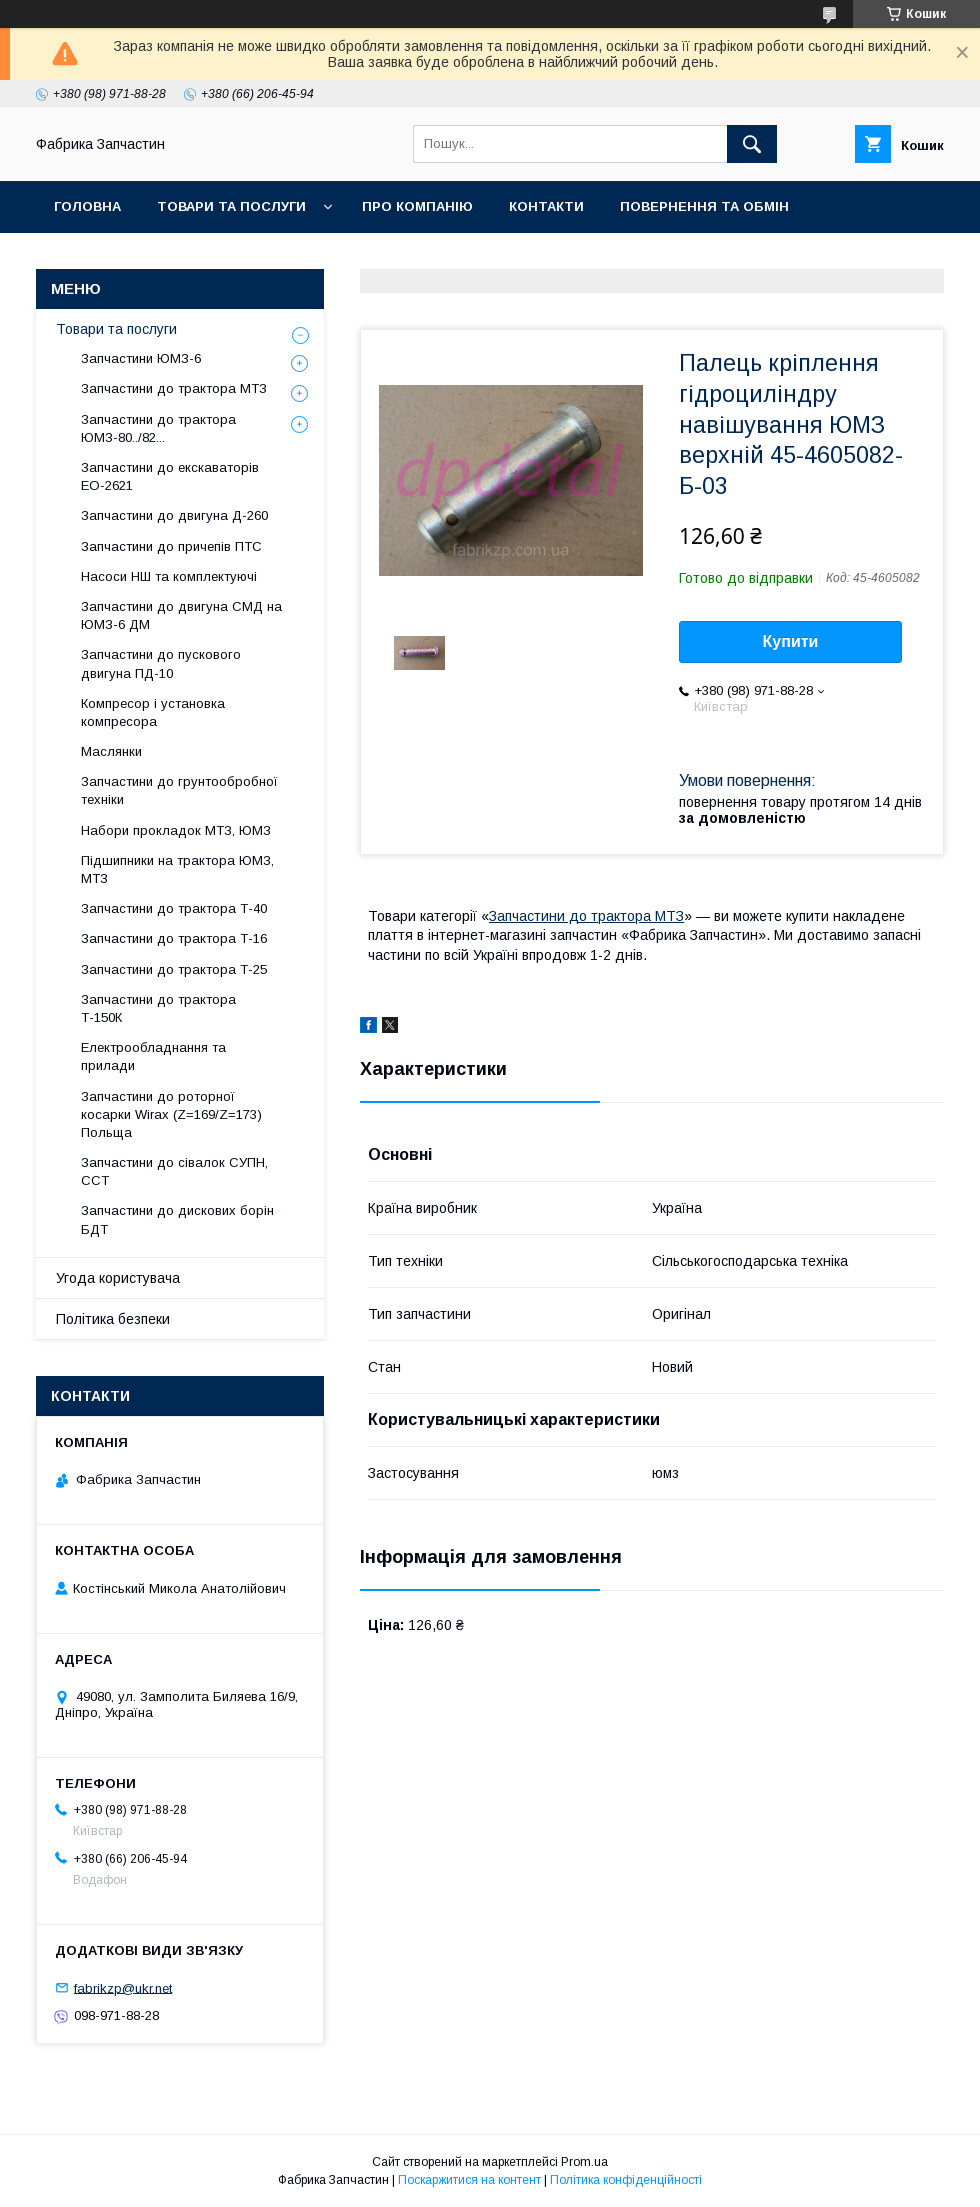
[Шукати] (752, 144)
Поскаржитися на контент (469, 2180)
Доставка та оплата (133, 258)
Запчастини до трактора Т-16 (174, 938)
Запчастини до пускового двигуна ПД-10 (161, 663)
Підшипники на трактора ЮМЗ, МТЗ (177, 869)
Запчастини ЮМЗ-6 (141, 358)
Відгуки (277, 258)
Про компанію (417, 206)
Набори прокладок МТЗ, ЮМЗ (176, 830)
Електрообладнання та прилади (153, 1056)
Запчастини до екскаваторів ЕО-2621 (170, 476)
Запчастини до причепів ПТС (171, 546)
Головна (87, 206)
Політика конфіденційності (626, 2180)
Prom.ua (584, 2162)
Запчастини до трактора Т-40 (174, 908)
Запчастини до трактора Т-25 (174, 969)
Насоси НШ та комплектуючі (169, 576)
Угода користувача (118, 1278)
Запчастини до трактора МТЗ (586, 916)
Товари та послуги (231, 206)
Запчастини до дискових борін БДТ (177, 1219)
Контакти (546, 206)
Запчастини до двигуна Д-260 (174, 515)
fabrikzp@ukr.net (123, 1987)
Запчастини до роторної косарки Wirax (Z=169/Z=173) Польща (171, 1114)
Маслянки (111, 751)
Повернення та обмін (704, 206)
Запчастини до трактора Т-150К (158, 1008)
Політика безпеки (113, 1319)
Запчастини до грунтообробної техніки (179, 790)
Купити (791, 641)
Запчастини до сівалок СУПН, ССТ (174, 1171)
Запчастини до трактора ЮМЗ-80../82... (158, 428)
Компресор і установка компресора (153, 712)
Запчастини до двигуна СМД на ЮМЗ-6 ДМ (181, 615)
